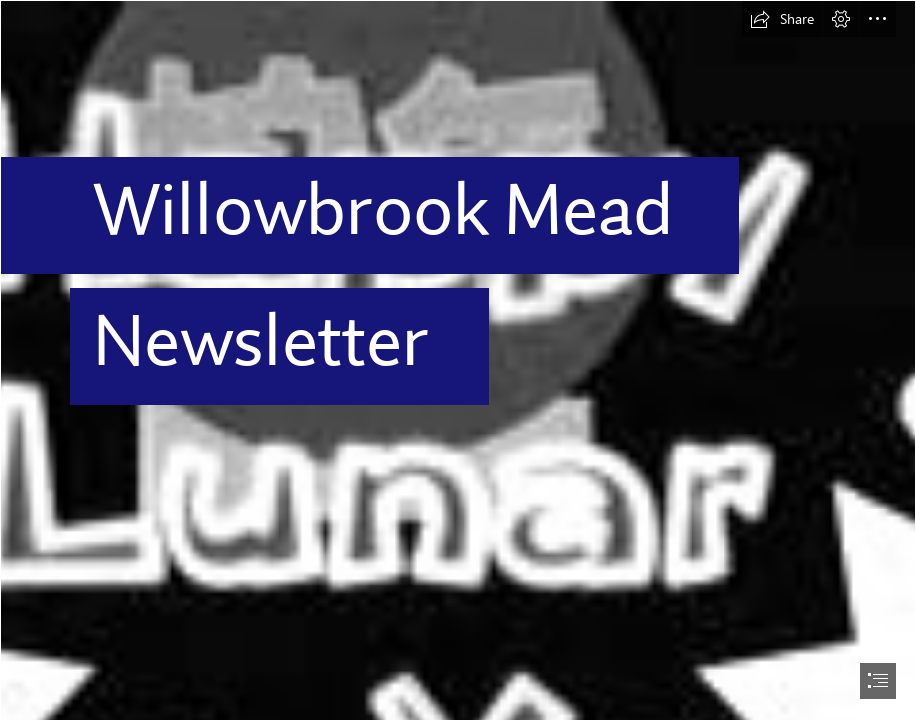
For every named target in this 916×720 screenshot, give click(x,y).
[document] (458, 360)
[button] (782, 19)
